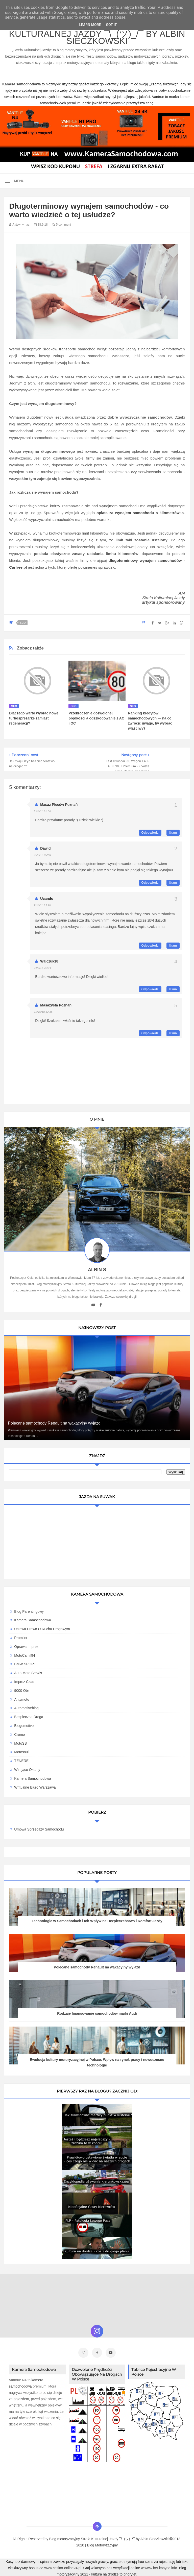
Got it (111, 25)
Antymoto (21, 1699)
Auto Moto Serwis (28, 1673)
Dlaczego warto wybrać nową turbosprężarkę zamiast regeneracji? (33, 718)
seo (23, 622)
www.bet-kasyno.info (160, 2566)
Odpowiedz (150, 832)
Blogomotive (24, 1726)
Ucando (46, 899)
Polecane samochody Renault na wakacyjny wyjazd (54, 1423)
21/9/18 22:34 (42, 967)
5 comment (61, 224)
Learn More (90, 25)
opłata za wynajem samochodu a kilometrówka (140, 513)
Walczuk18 (49, 961)
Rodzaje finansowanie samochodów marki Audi (97, 2013)
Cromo (19, 1734)
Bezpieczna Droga (28, 1717)
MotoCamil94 (24, 1655)
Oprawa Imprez (26, 1647)
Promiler (20, 1638)
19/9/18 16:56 (42, 811)
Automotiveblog (26, 1708)
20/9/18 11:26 (42, 905)
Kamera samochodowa (32, 1778)
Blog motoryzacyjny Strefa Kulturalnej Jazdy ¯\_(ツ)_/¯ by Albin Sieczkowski (97, 33)
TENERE (21, 1761)
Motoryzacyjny (106, 2543)
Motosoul (21, 1752)
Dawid (45, 848)
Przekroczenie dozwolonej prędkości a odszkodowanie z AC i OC (96, 718)
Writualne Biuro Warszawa (35, 1787)
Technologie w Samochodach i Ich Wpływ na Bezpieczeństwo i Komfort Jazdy (97, 1921)
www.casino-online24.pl (62, 2566)
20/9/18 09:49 (42, 854)
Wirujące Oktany (27, 1770)
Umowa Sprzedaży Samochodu (39, 1829)
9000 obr (21, 1691)
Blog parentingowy (29, 1611)
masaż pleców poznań (59, 805)
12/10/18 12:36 (43, 1011)
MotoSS (20, 1743)
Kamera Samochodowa (32, 1620)
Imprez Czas (24, 1682)
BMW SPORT (25, 1664)
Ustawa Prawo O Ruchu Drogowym (42, 1629)
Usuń (173, 832)
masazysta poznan (55, 1005)
